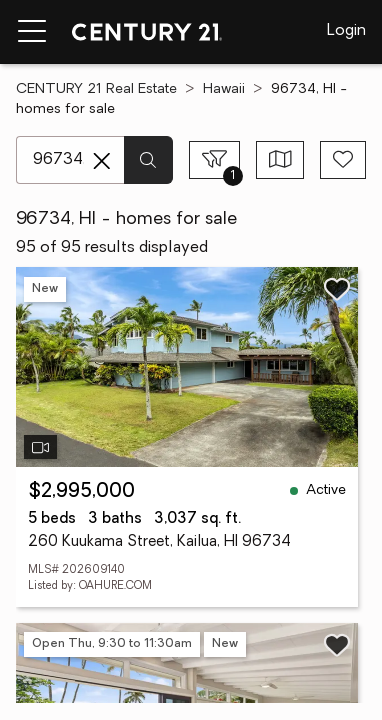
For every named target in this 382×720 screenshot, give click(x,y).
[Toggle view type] (280, 160)
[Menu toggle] (32, 32)
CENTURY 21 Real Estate (96, 89)
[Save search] (343, 160)
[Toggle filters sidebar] (214, 160)
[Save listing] (337, 289)
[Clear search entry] (102, 161)
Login (346, 31)
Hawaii (224, 89)
